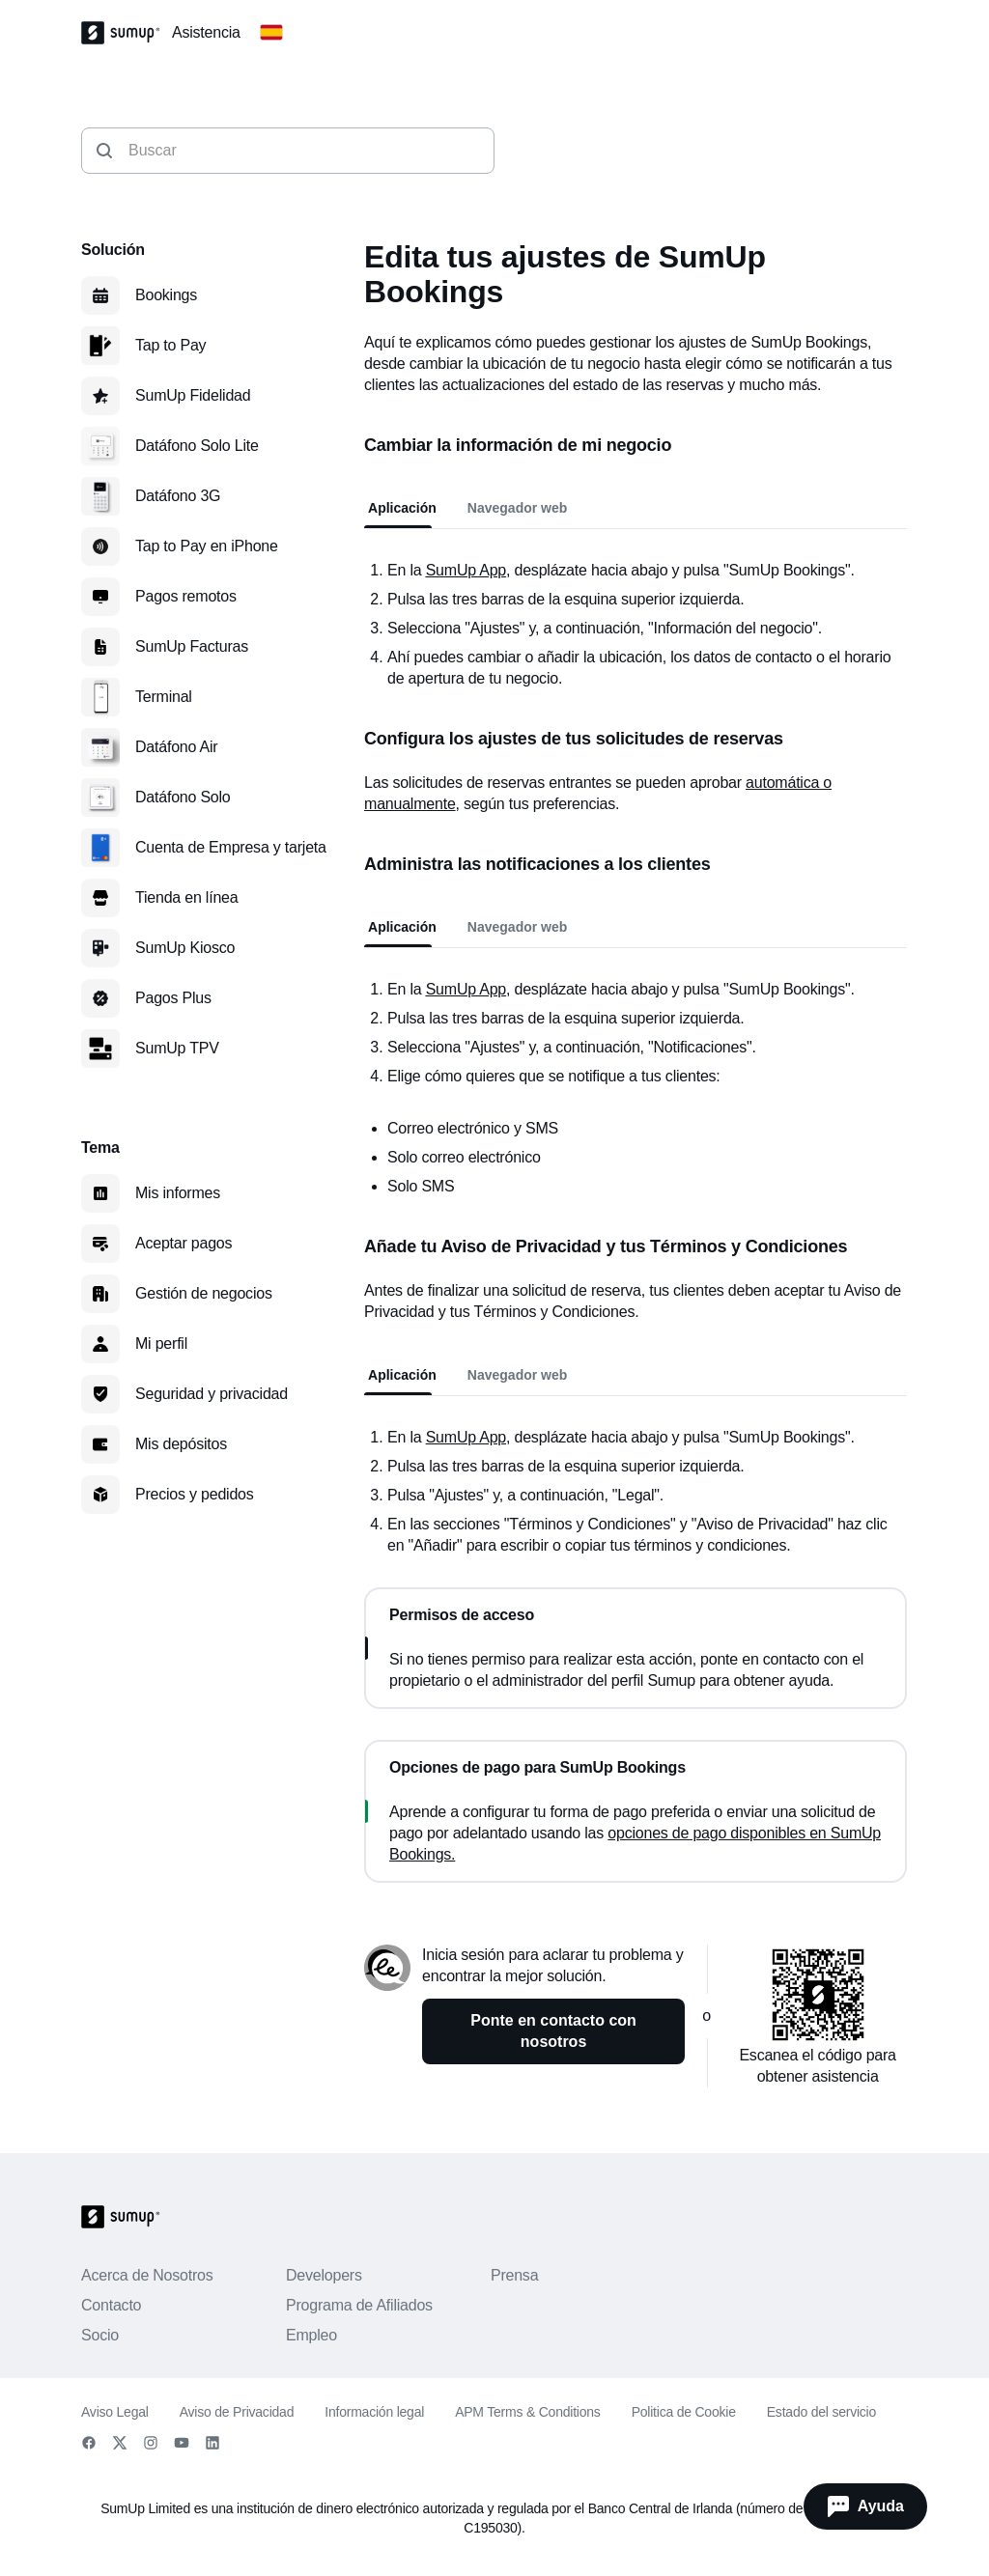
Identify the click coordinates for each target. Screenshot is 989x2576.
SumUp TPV (177, 1048)
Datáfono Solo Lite (197, 445)
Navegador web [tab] (517, 508)
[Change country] (271, 33)
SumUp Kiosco (185, 947)
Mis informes (177, 1193)
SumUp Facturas (191, 646)
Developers (324, 2275)
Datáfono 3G (177, 496)
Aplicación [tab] (402, 508)
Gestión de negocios (203, 1293)
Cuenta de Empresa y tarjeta (230, 847)
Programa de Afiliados (359, 2305)
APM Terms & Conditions (528, 2412)
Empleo (311, 2335)
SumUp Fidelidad (192, 395)
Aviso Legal (115, 2412)
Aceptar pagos (183, 1243)
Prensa (514, 2275)
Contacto (111, 2305)
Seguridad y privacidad (211, 1394)
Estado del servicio (821, 2412)
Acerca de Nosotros (147, 2275)
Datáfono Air (176, 747)
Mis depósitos (181, 1444)
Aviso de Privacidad (237, 2412)
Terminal (163, 696)
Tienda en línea (186, 897)
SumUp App (466, 1437)
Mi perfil (161, 1343)
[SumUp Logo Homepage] (126, 33)
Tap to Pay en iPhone (206, 546)
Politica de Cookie (684, 2412)
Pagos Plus (173, 998)
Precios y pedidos (194, 1494)
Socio (100, 2335)
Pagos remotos (186, 596)
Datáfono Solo (183, 797)
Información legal (374, 2412)
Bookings (166, 295)
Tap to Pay (170, 345)
